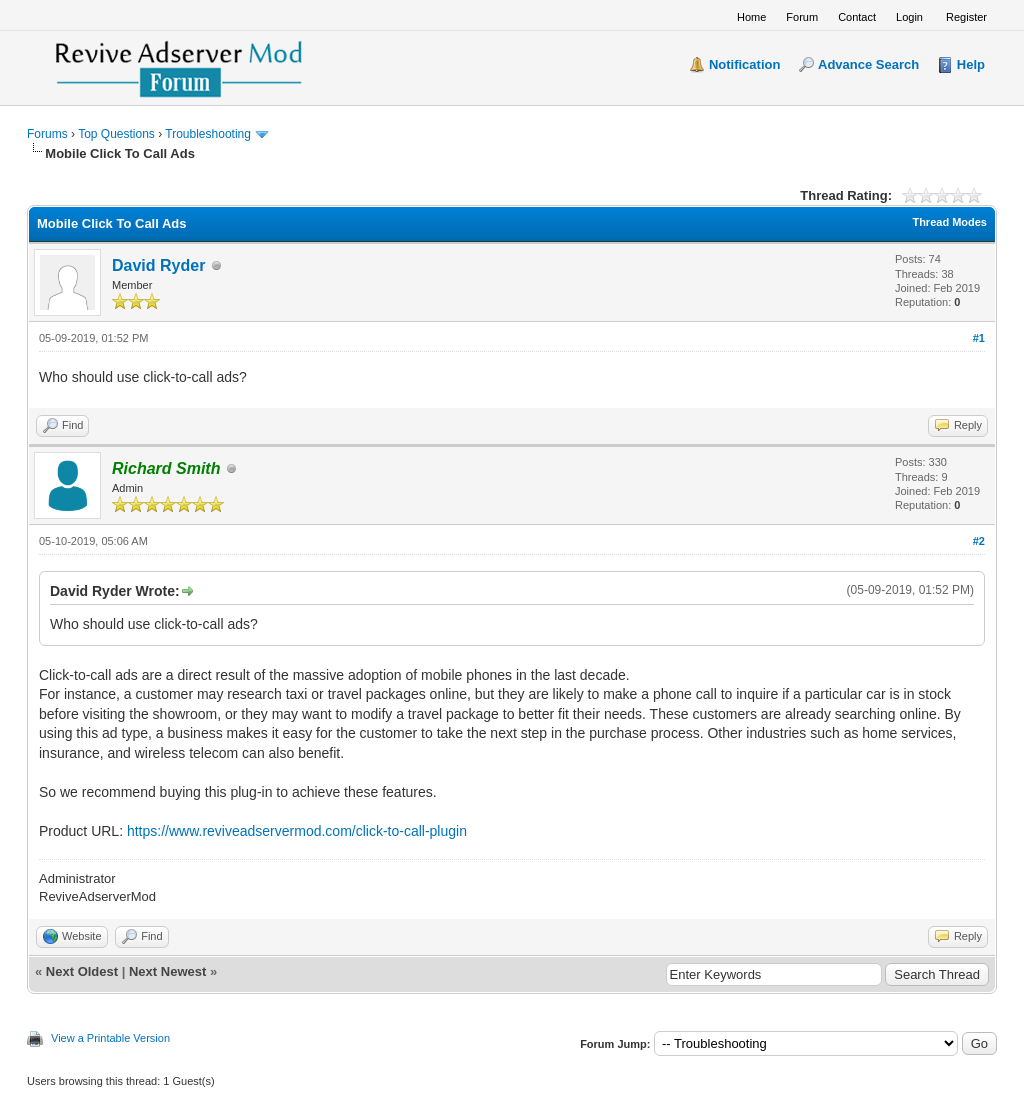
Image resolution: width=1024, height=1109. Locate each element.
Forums (47, 134)
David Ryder (158, 265)
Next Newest (167, 971)
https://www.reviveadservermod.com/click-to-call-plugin (297, 831)
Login (909, 17)
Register (966, 17)
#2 (979, 541)
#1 (979, 338)
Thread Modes (949, 222)
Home (751, 17)
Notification (745, 64)
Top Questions (116, 134)
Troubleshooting (208, 134)
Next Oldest (82, 971)
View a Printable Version (110, 1038)
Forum (802, 17)
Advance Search (868, 64)
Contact (857, 17)
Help (971, 64)
